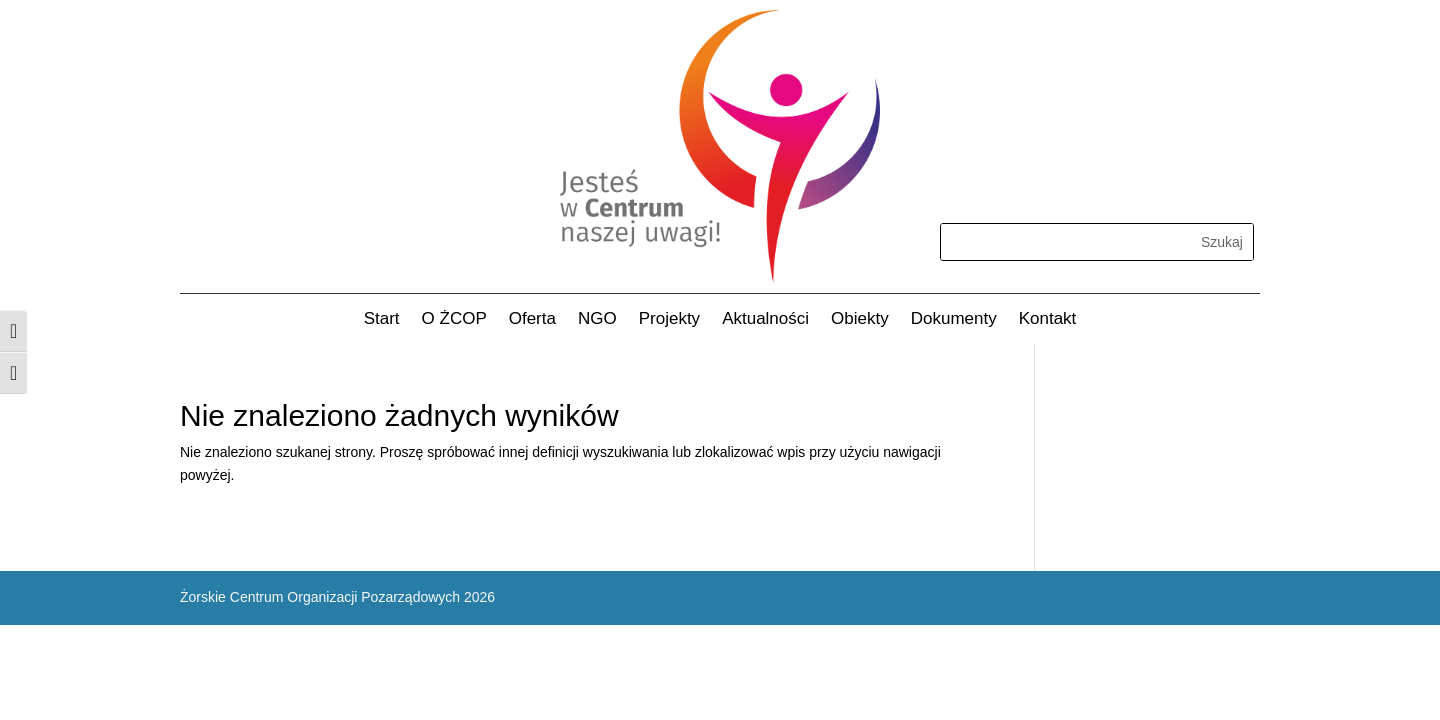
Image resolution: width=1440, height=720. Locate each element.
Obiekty (860, 320)
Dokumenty (954, 320)
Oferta (532, 320)
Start (382, 320)
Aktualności (765, 320)
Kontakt (1048, 320)
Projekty (669, 320)
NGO (597, 320)
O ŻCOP (454, 320)
